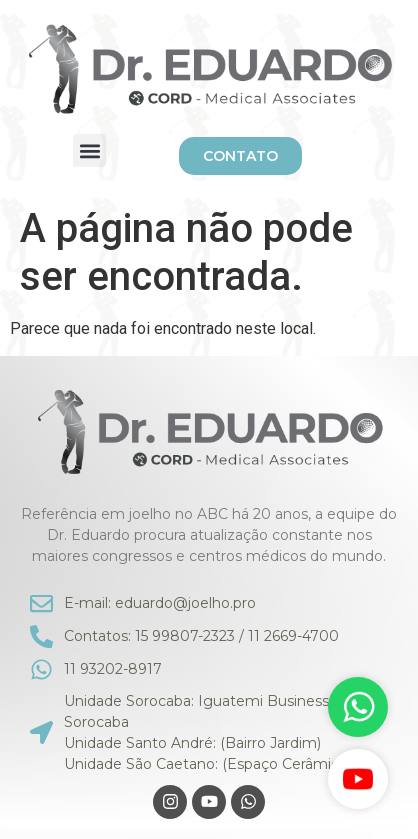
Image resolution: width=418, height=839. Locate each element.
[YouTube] (358, 779)
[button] (89, 150)
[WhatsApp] (358, 707)
